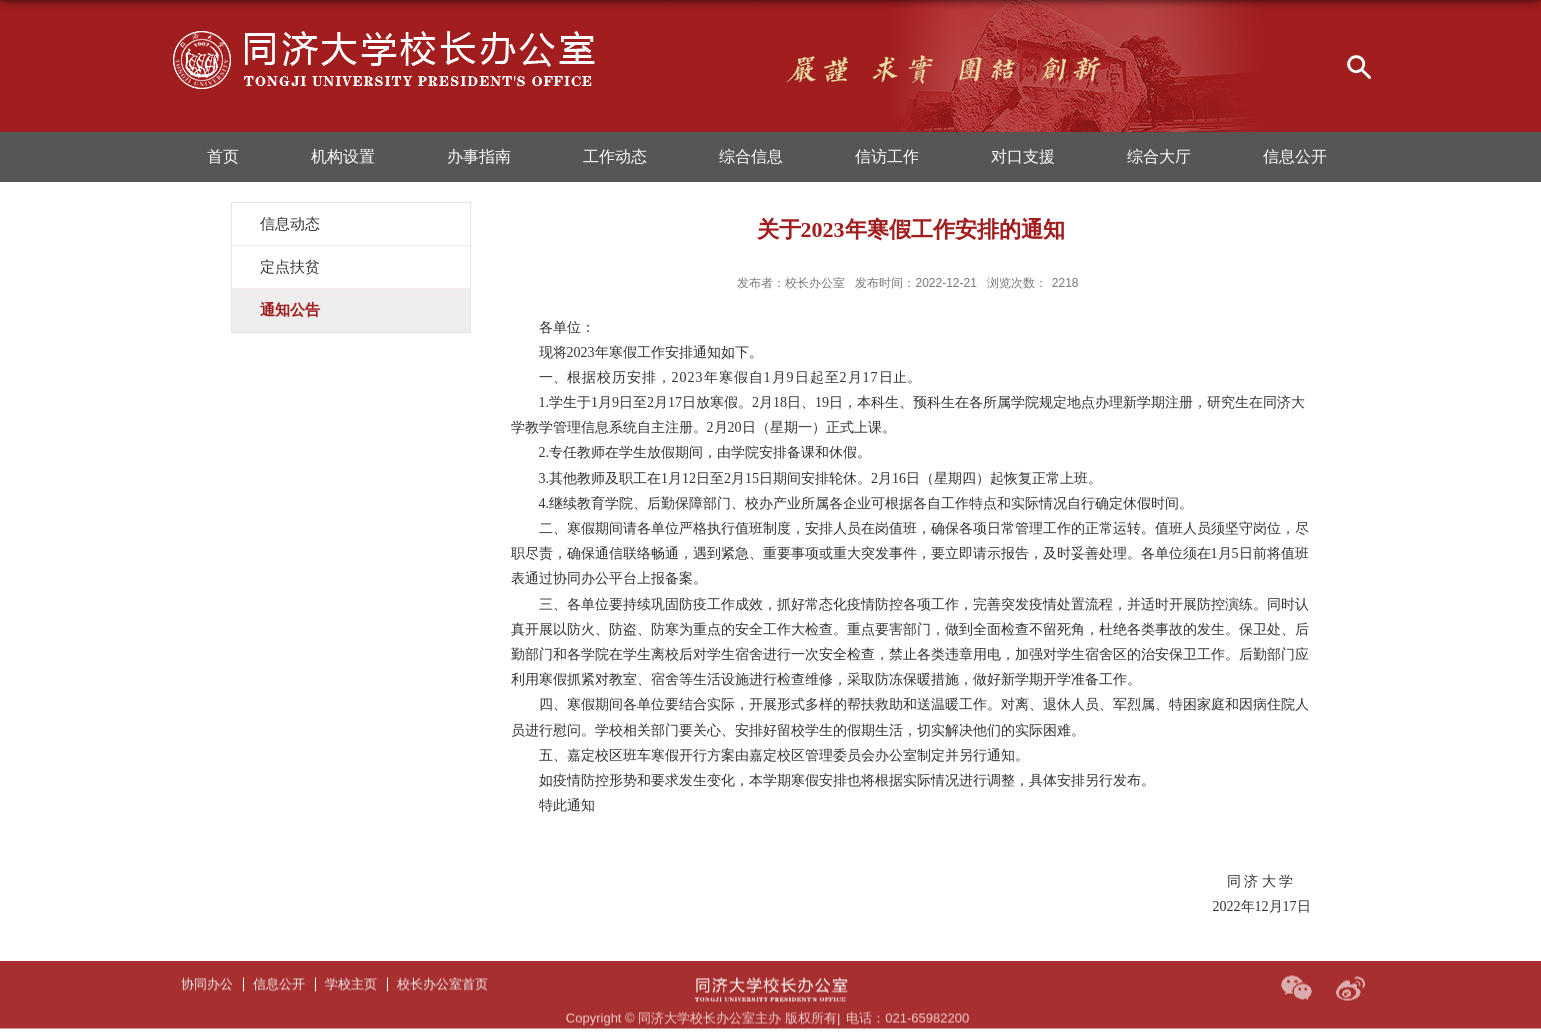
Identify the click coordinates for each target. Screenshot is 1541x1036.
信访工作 (887, 156)
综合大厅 (1159, 156)
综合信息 (751, 156)
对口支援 (1023, 156)
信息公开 (1295, 156)
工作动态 (615, 156)
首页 (223, 156)
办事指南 (479, 156)
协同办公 (207, 965)
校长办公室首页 (442, 965)
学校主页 (351, 965)
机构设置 (343, 156)
